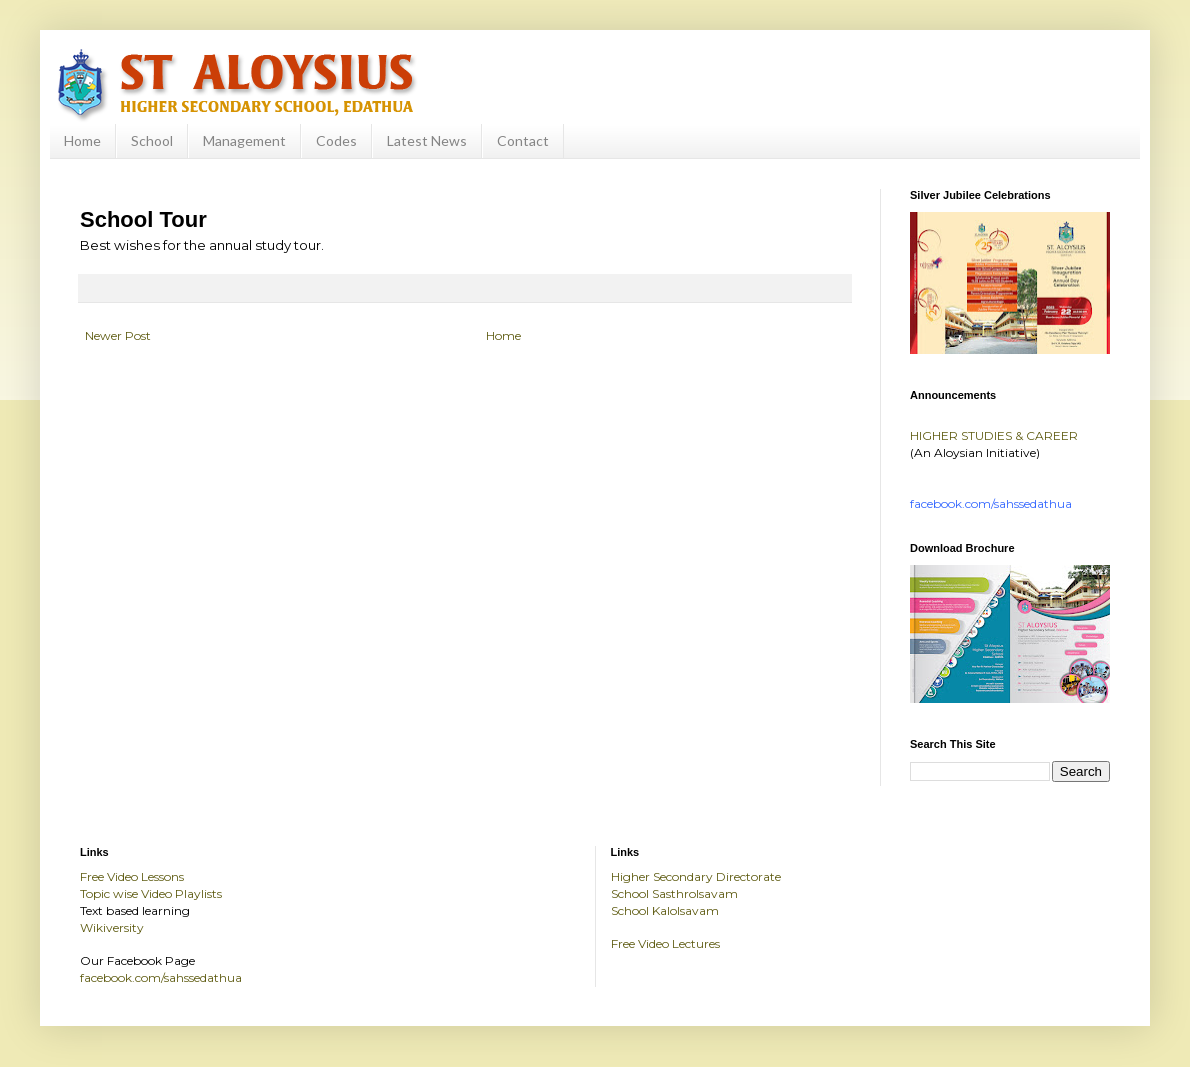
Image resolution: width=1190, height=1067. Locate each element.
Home (82, 140)
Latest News (427, 140)
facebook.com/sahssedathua (161, 977)
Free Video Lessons (132, 876)
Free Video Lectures (665, 943)
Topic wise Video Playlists (151, 893)
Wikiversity (112, 927)
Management (244, 140)
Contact (523, 140)
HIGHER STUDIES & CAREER (994, 435)
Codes (336, 140)
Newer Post (118, 335)
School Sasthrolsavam (674, 893)
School (152, 140)
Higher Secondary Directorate (696, 876)
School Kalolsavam (665, 910)
